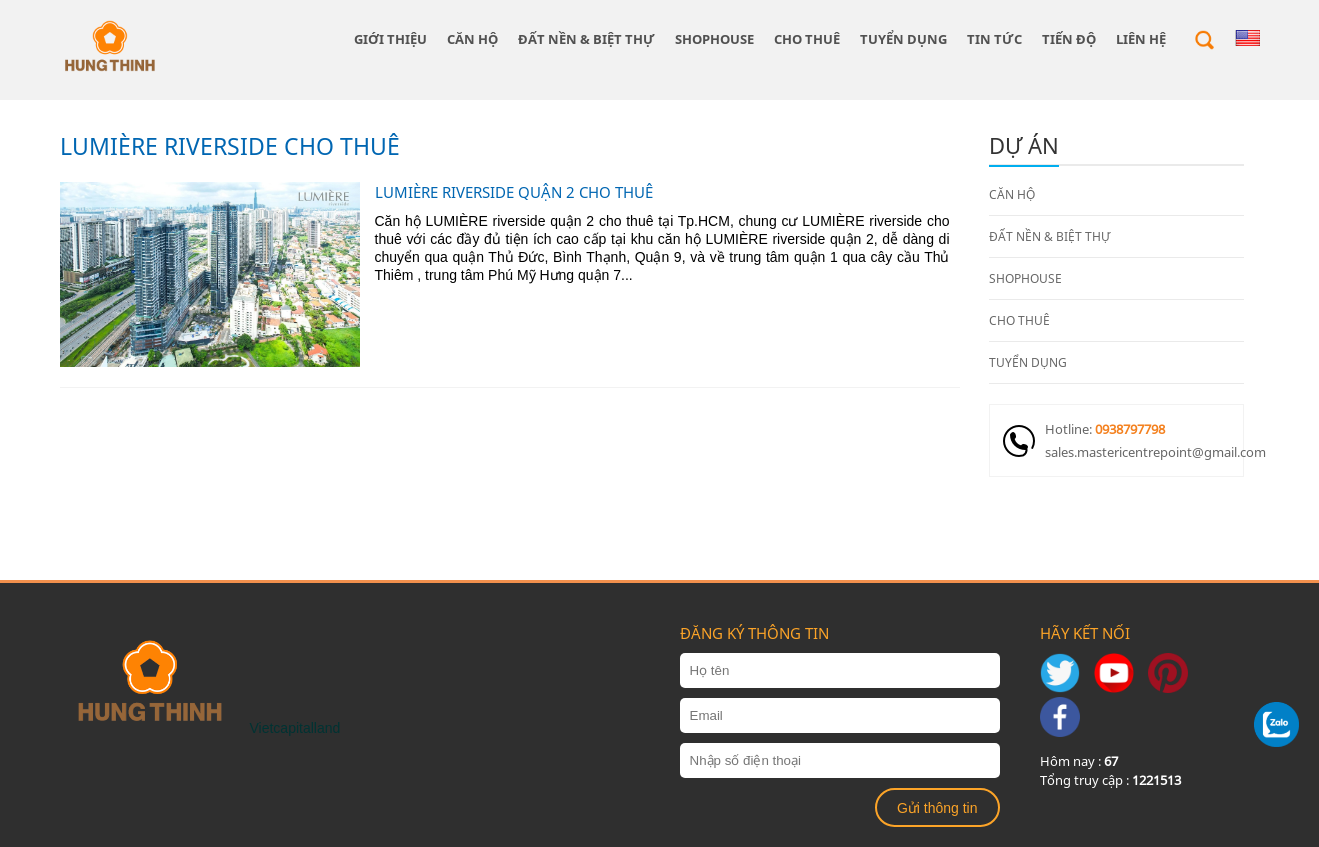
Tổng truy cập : (1110, 780)
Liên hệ (1141, 39)
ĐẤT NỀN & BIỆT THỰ (586, 39)
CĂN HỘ (472, 39)
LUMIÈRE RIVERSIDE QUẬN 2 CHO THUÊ (514, 192)
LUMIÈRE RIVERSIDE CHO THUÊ (230, 146)
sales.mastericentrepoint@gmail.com (1144, 452)
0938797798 (1130, 429)
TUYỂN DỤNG (903, 39)
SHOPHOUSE (714, 39)
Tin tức (994, 39)
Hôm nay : (1079, 761)
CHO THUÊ (807, 39)
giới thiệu (390, 39)
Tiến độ (1069, 39)
